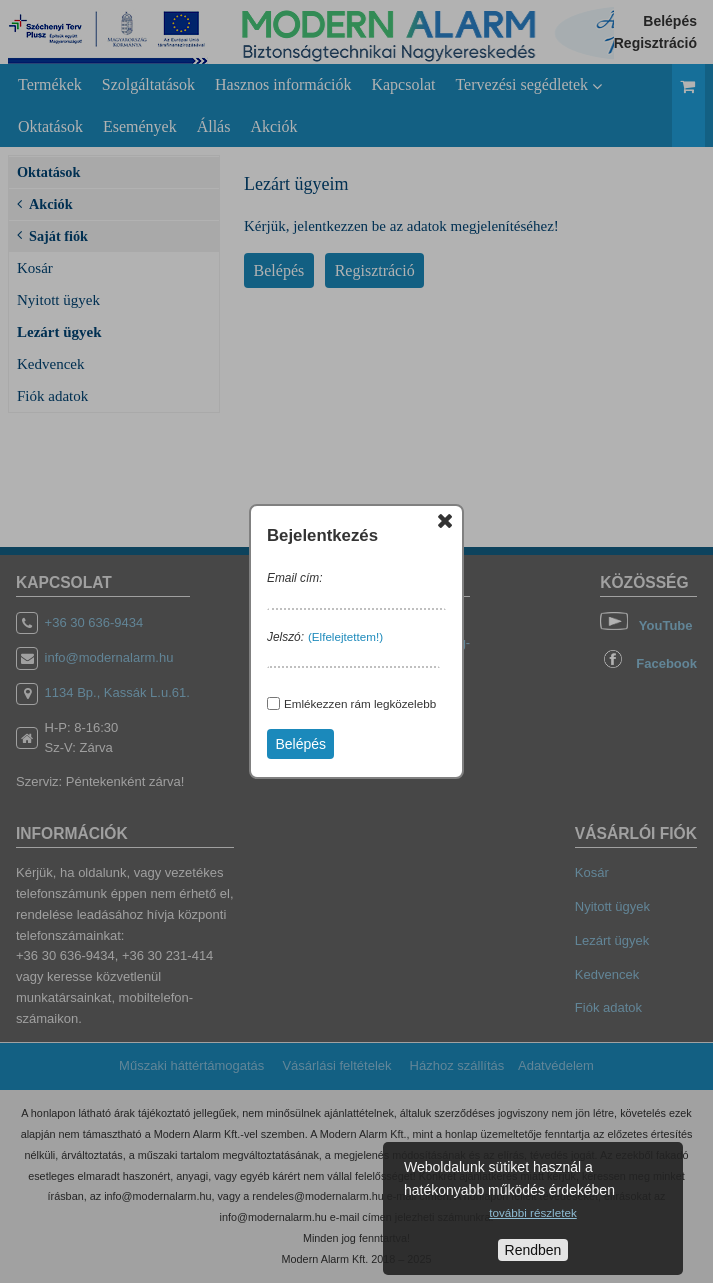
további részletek (532, 1212)
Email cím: (295, 578)
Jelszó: (285, 637)
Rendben (533, 1250)
